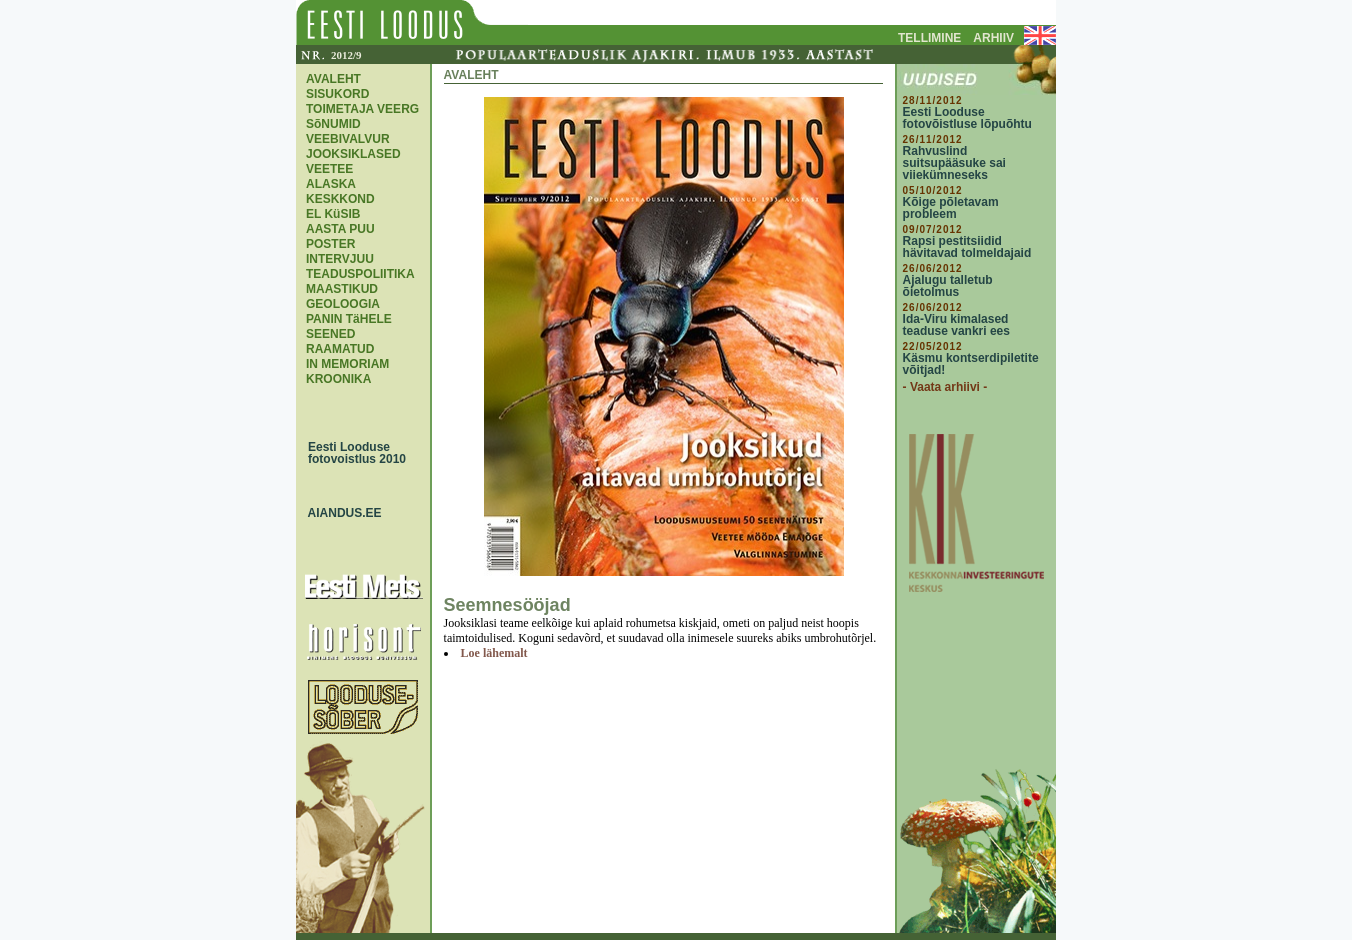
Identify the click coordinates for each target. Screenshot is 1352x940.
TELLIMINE (929, 38)
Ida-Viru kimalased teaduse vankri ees (956, 325)
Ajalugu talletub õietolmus (948, 286)
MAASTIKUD (342, 289)
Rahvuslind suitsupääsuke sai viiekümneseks (954, 163)
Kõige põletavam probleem (951, 208)
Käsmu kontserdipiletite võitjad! (971, 364)
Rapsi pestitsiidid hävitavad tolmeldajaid (967, 247)
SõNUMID (333, 124)
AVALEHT (333, 79)
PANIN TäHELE (349, 319)
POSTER (330, 244)
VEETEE (329, 169)
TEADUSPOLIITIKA (360, 274)
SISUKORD (337, 94)
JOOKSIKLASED (353, 154)
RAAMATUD (340, 349)
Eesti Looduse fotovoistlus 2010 (352, 453)
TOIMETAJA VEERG (362, 109)
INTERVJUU (340, 259)
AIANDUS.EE (340, 513)
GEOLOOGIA (343, 304)
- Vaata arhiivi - (945, 387)
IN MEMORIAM (347, 364)
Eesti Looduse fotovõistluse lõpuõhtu (967, 118)
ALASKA (331, 184)
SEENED (330, 334)
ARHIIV (993, 38)
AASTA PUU (340, 229)
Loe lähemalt (494, 653)
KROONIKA (338, 379)
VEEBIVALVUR (348, 139)
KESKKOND (340, 199)
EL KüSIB (333, 214)
